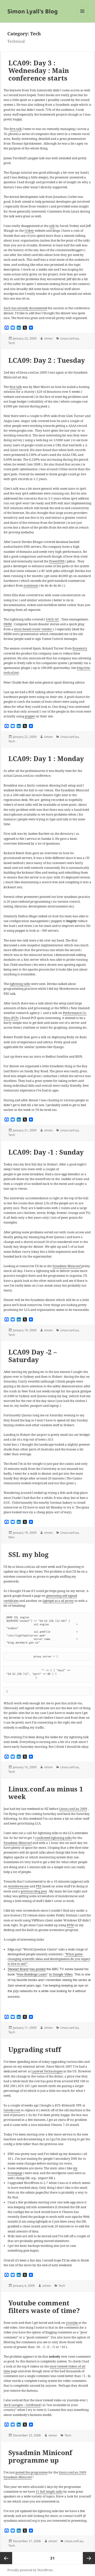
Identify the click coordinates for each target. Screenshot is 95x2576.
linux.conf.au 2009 (72, 2472)
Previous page (6, 2558)
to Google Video (61, 1974)
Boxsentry (79, 648)
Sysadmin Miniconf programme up (40, 2456)
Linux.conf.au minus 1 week (45, 1792)
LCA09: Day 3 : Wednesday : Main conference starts (38, 70)
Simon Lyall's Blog (32, 11)
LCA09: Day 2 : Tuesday (46, 360)
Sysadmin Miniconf (66, 1266)
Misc (11, 1537)
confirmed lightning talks (53, 1838)
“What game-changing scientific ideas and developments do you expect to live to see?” (49, 1959)
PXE (39, 1886)
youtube (72, 2323)
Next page (89, 2558)
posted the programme (31, 2472)
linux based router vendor (33, 629)
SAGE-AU (52, 619)
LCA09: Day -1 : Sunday (46, 1152)
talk (52, 226)
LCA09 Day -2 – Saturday (32, 1355)
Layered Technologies (47, 2071)
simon (48, 338)
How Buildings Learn (32, 1974)
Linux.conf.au (69, 338)
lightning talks (20, 984)
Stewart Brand (18, 1969)
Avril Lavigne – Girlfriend (22, 2405)
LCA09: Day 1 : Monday (46, 758)
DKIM (8, 624)
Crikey (29, 230)
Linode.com (12, 2110)
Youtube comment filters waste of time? (44, 2306)
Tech (11, 343)
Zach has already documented (25, 308)
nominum (31, 585)
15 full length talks (49, 2491)
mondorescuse (18, 1886)
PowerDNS (57, 561)
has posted (37, 1969)
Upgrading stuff (34, 2049)
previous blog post (34, 1891)
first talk (16, 129)
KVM (70, 1925)
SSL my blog (28, 1554)
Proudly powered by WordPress (30, 2570)
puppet (30, 716)
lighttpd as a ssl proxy (58, 1601)
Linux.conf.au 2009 (73, 1809)
